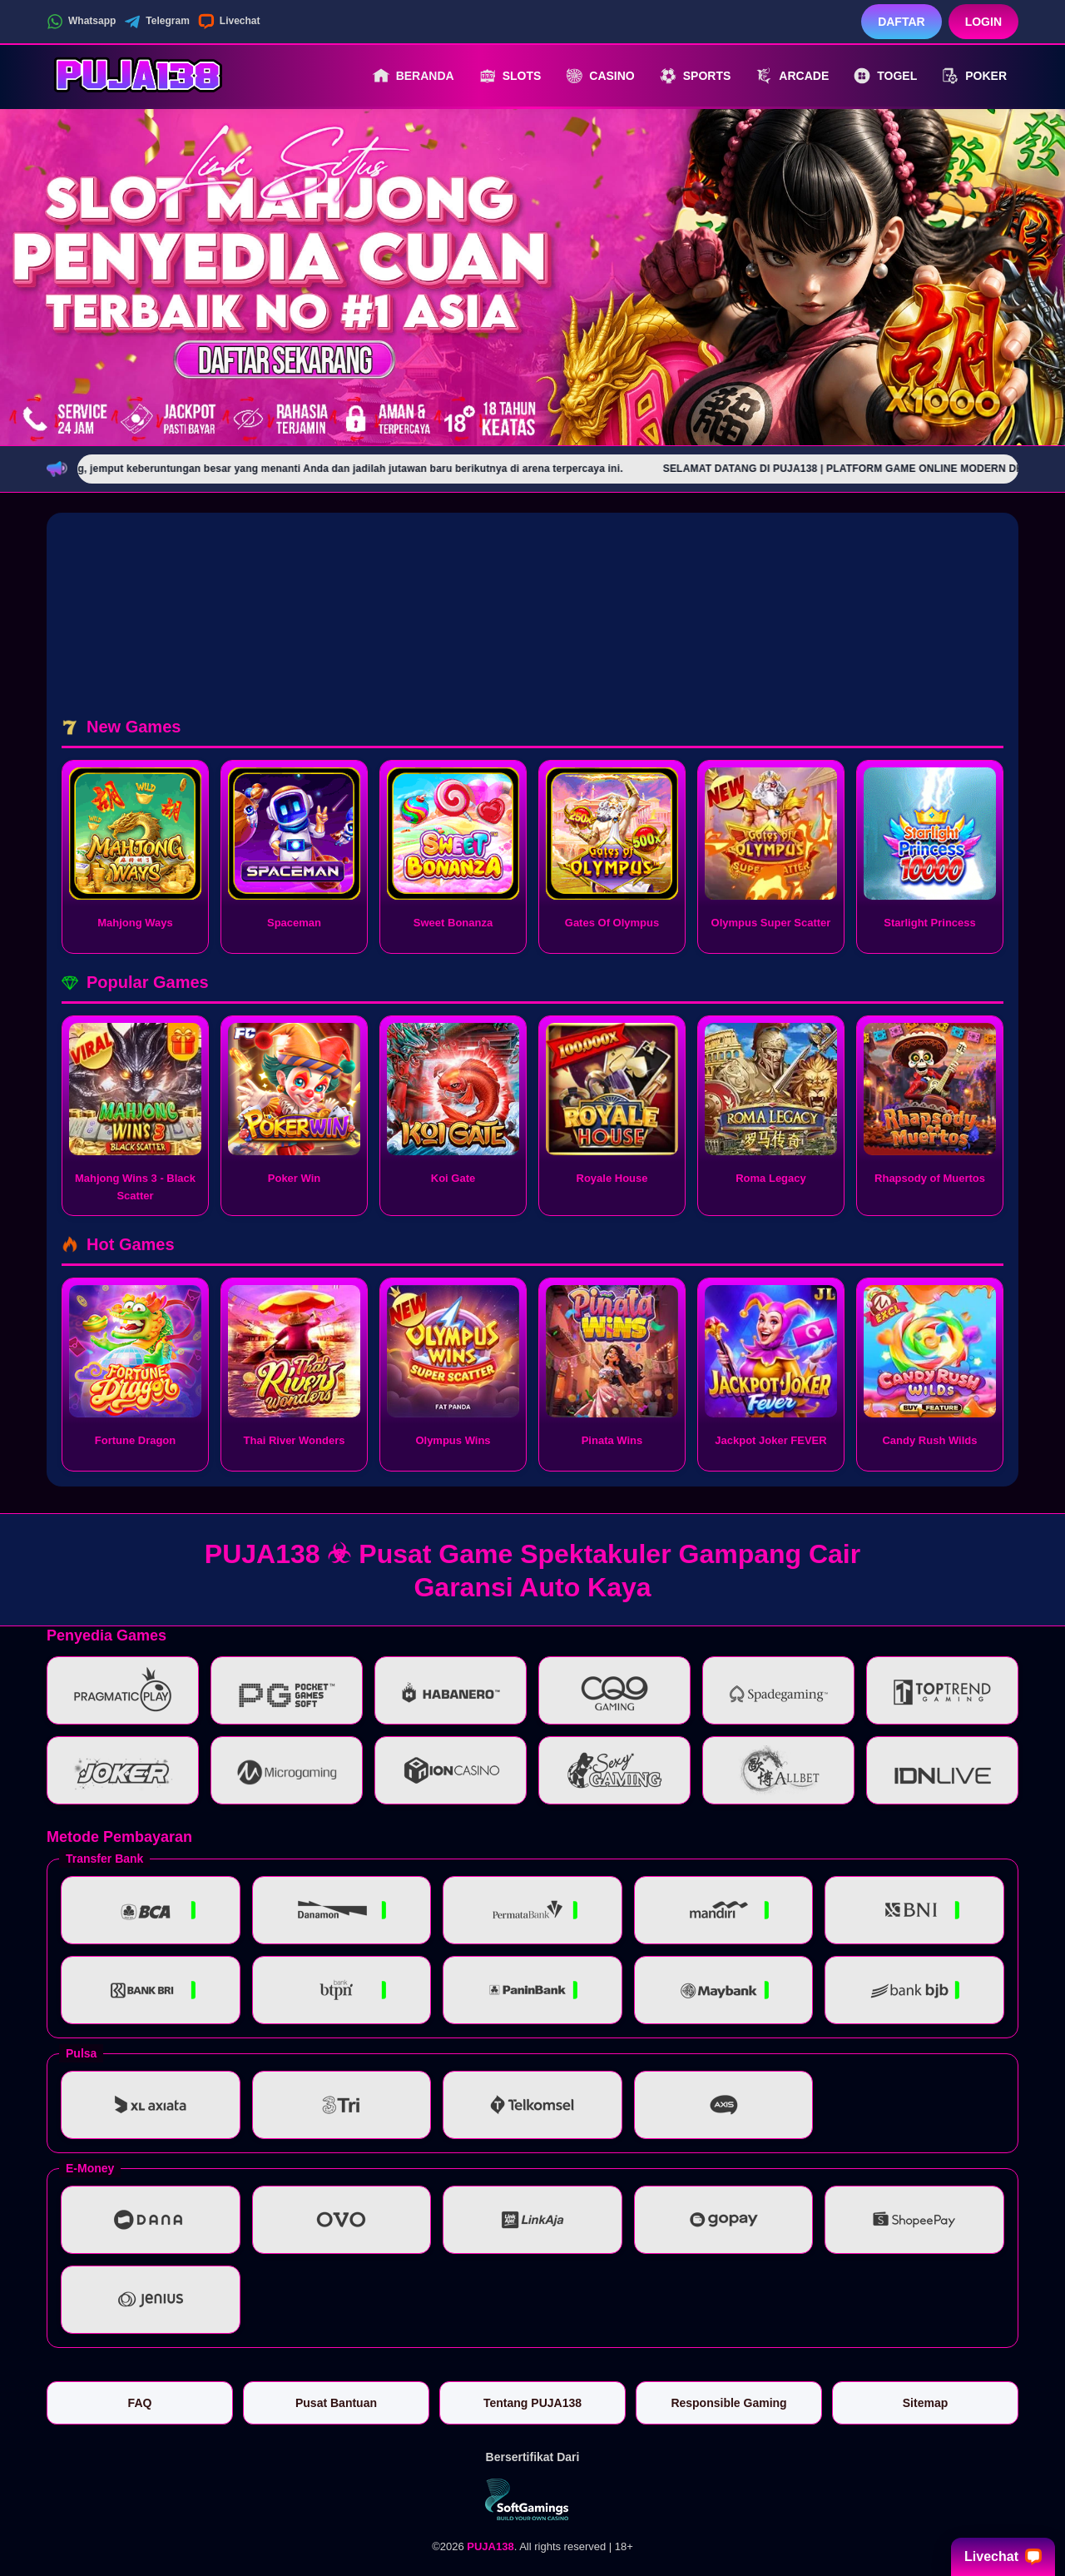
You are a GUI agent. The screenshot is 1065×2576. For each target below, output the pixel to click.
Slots (510, 75)
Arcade (792, 75)
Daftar (901, 21)
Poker (974, 75)
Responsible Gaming (728, 2403)
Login (983, 21)
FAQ (140, 2403)
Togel (885, 75)
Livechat (229, 21)
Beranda (413, 75)
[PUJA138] (138, 75)
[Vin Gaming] (532, 2498)
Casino (600, 75)
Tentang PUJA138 (532, 2403)
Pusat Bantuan (336, 2403)
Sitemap (925, 2403)
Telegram (156, 21)
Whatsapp (81, 21)
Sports (695, 75)
